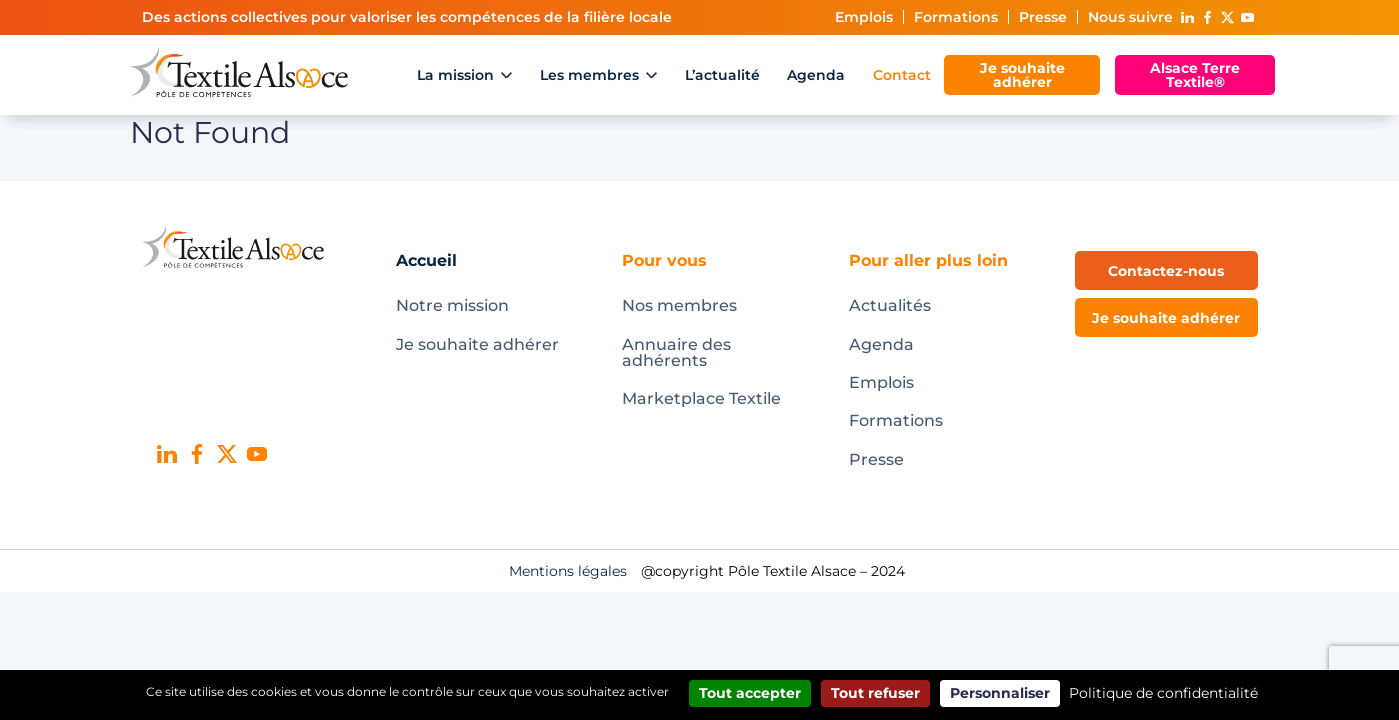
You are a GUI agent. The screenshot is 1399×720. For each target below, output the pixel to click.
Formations (956, 17)
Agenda (816, 75)
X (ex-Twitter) (1228, 17)
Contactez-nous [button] (1166, 271)
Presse (1043, 17)
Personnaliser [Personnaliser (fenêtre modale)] (1000, 693)
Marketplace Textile (701, 398)
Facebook (1208, 17)
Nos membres (679, 305)
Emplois (864, 17)
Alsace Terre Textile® (1195, 75)
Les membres (589, 75)
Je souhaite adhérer (1022, 75)
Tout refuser (875, 693)
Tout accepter (750, 693)
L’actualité (722, 75)
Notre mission (452, 305)
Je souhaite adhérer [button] (1166, 318)
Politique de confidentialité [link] (1163, 693)
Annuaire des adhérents (676, 352)
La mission (455, 75)
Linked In (1188, 17)
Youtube (1248, 17)
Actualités (890, 305)
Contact (902, 75)
